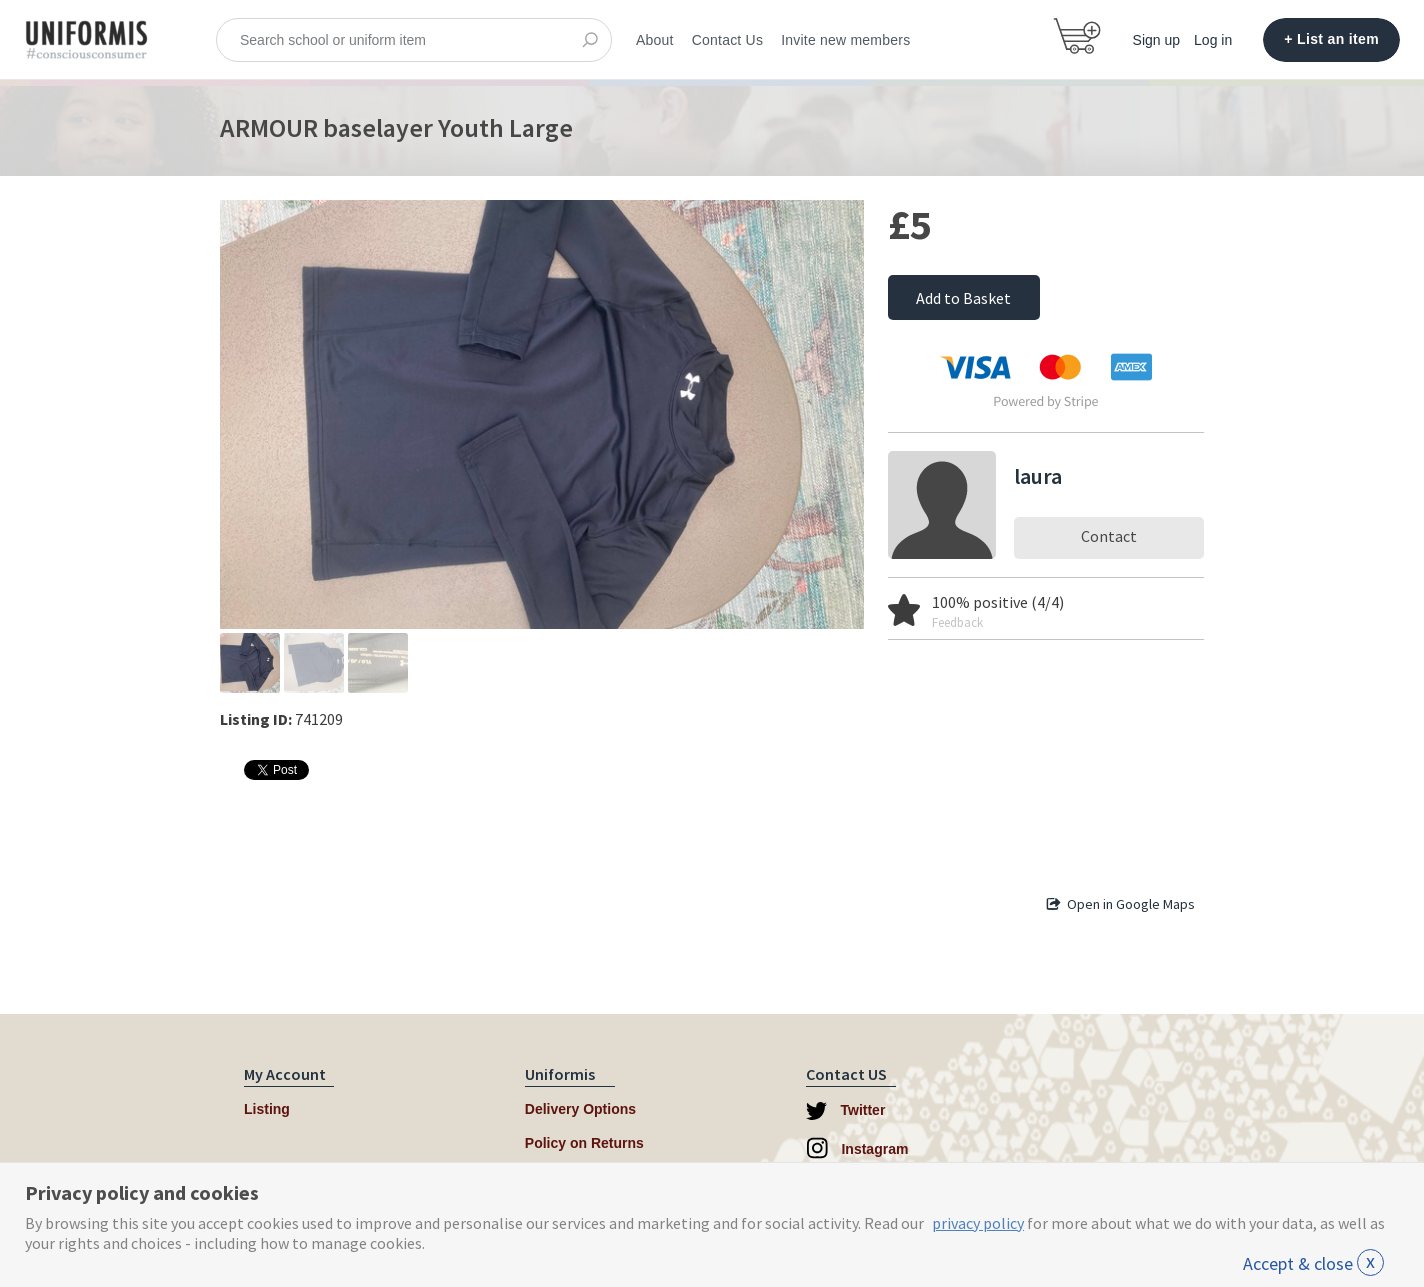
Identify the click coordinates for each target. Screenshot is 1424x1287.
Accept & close (1313, 1263)
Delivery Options (580, 1109)
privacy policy (978, 1223)
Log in (1213, 40)
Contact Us (727, 40)
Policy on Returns (584, 1143)
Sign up (1156, 40)
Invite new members (845, 40)
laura (1038, 476)
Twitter (846, 1111)
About (655, 40)
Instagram (857, 1148)
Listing (267, 1109)
